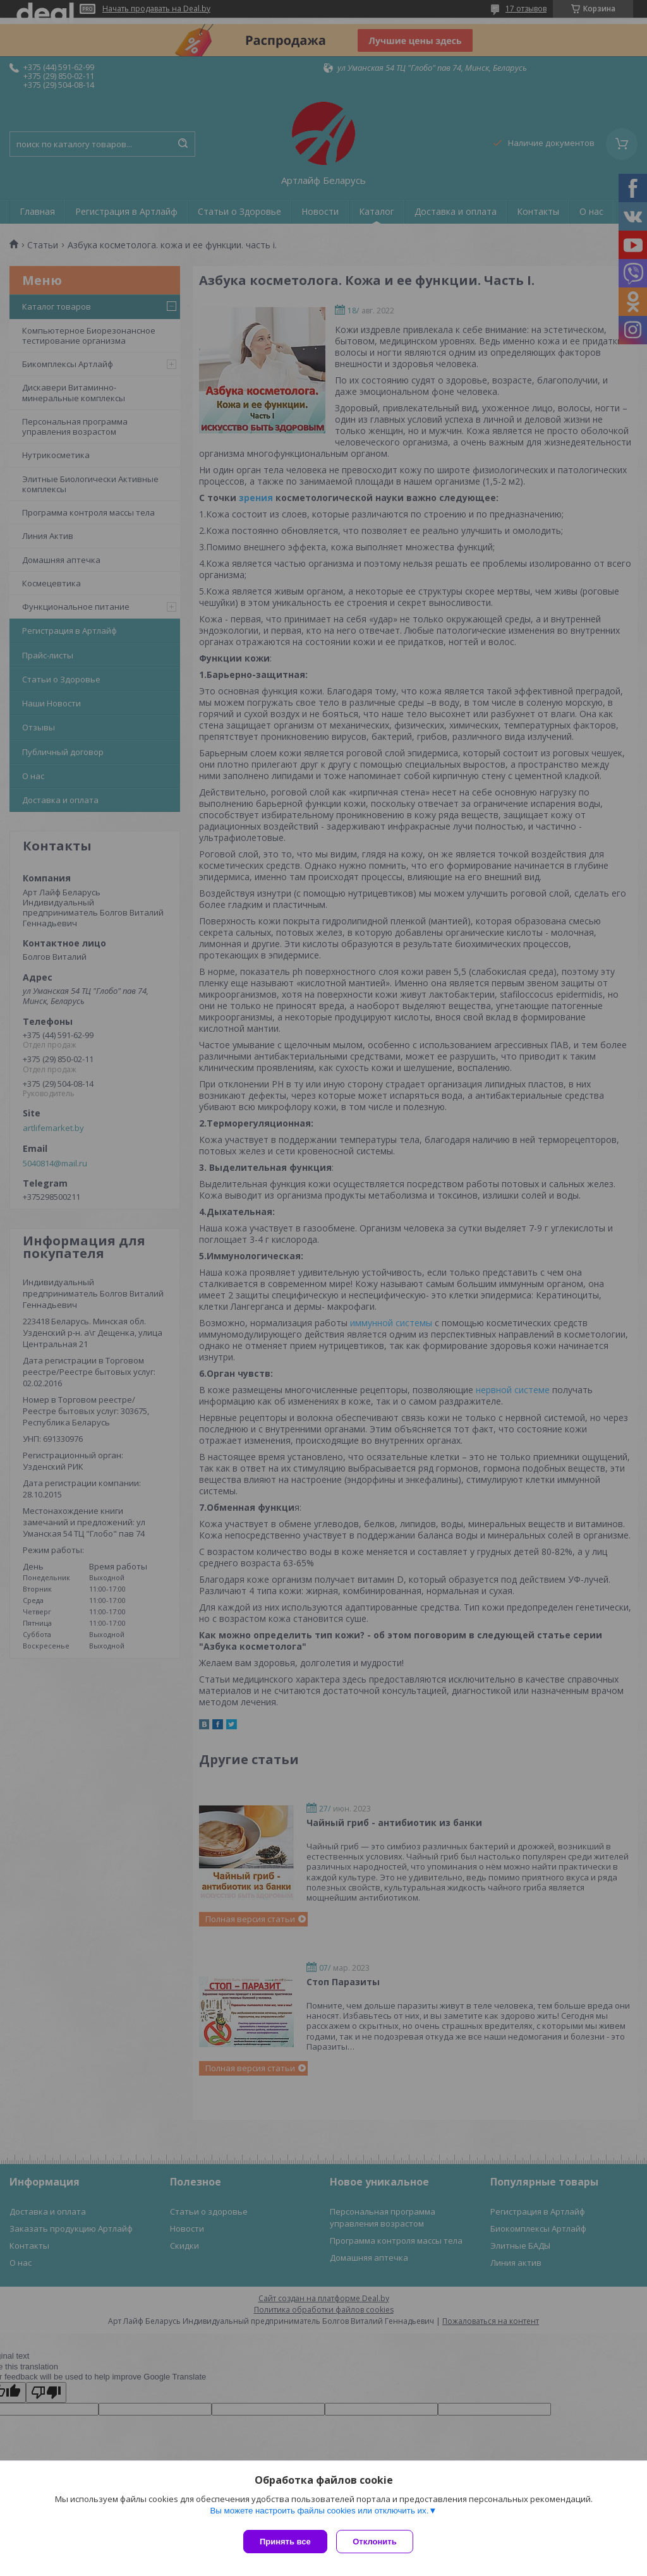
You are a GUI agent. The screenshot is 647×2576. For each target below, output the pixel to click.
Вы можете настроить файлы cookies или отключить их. (319, 2514)
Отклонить (378, 2541)
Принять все (285, 2541)
